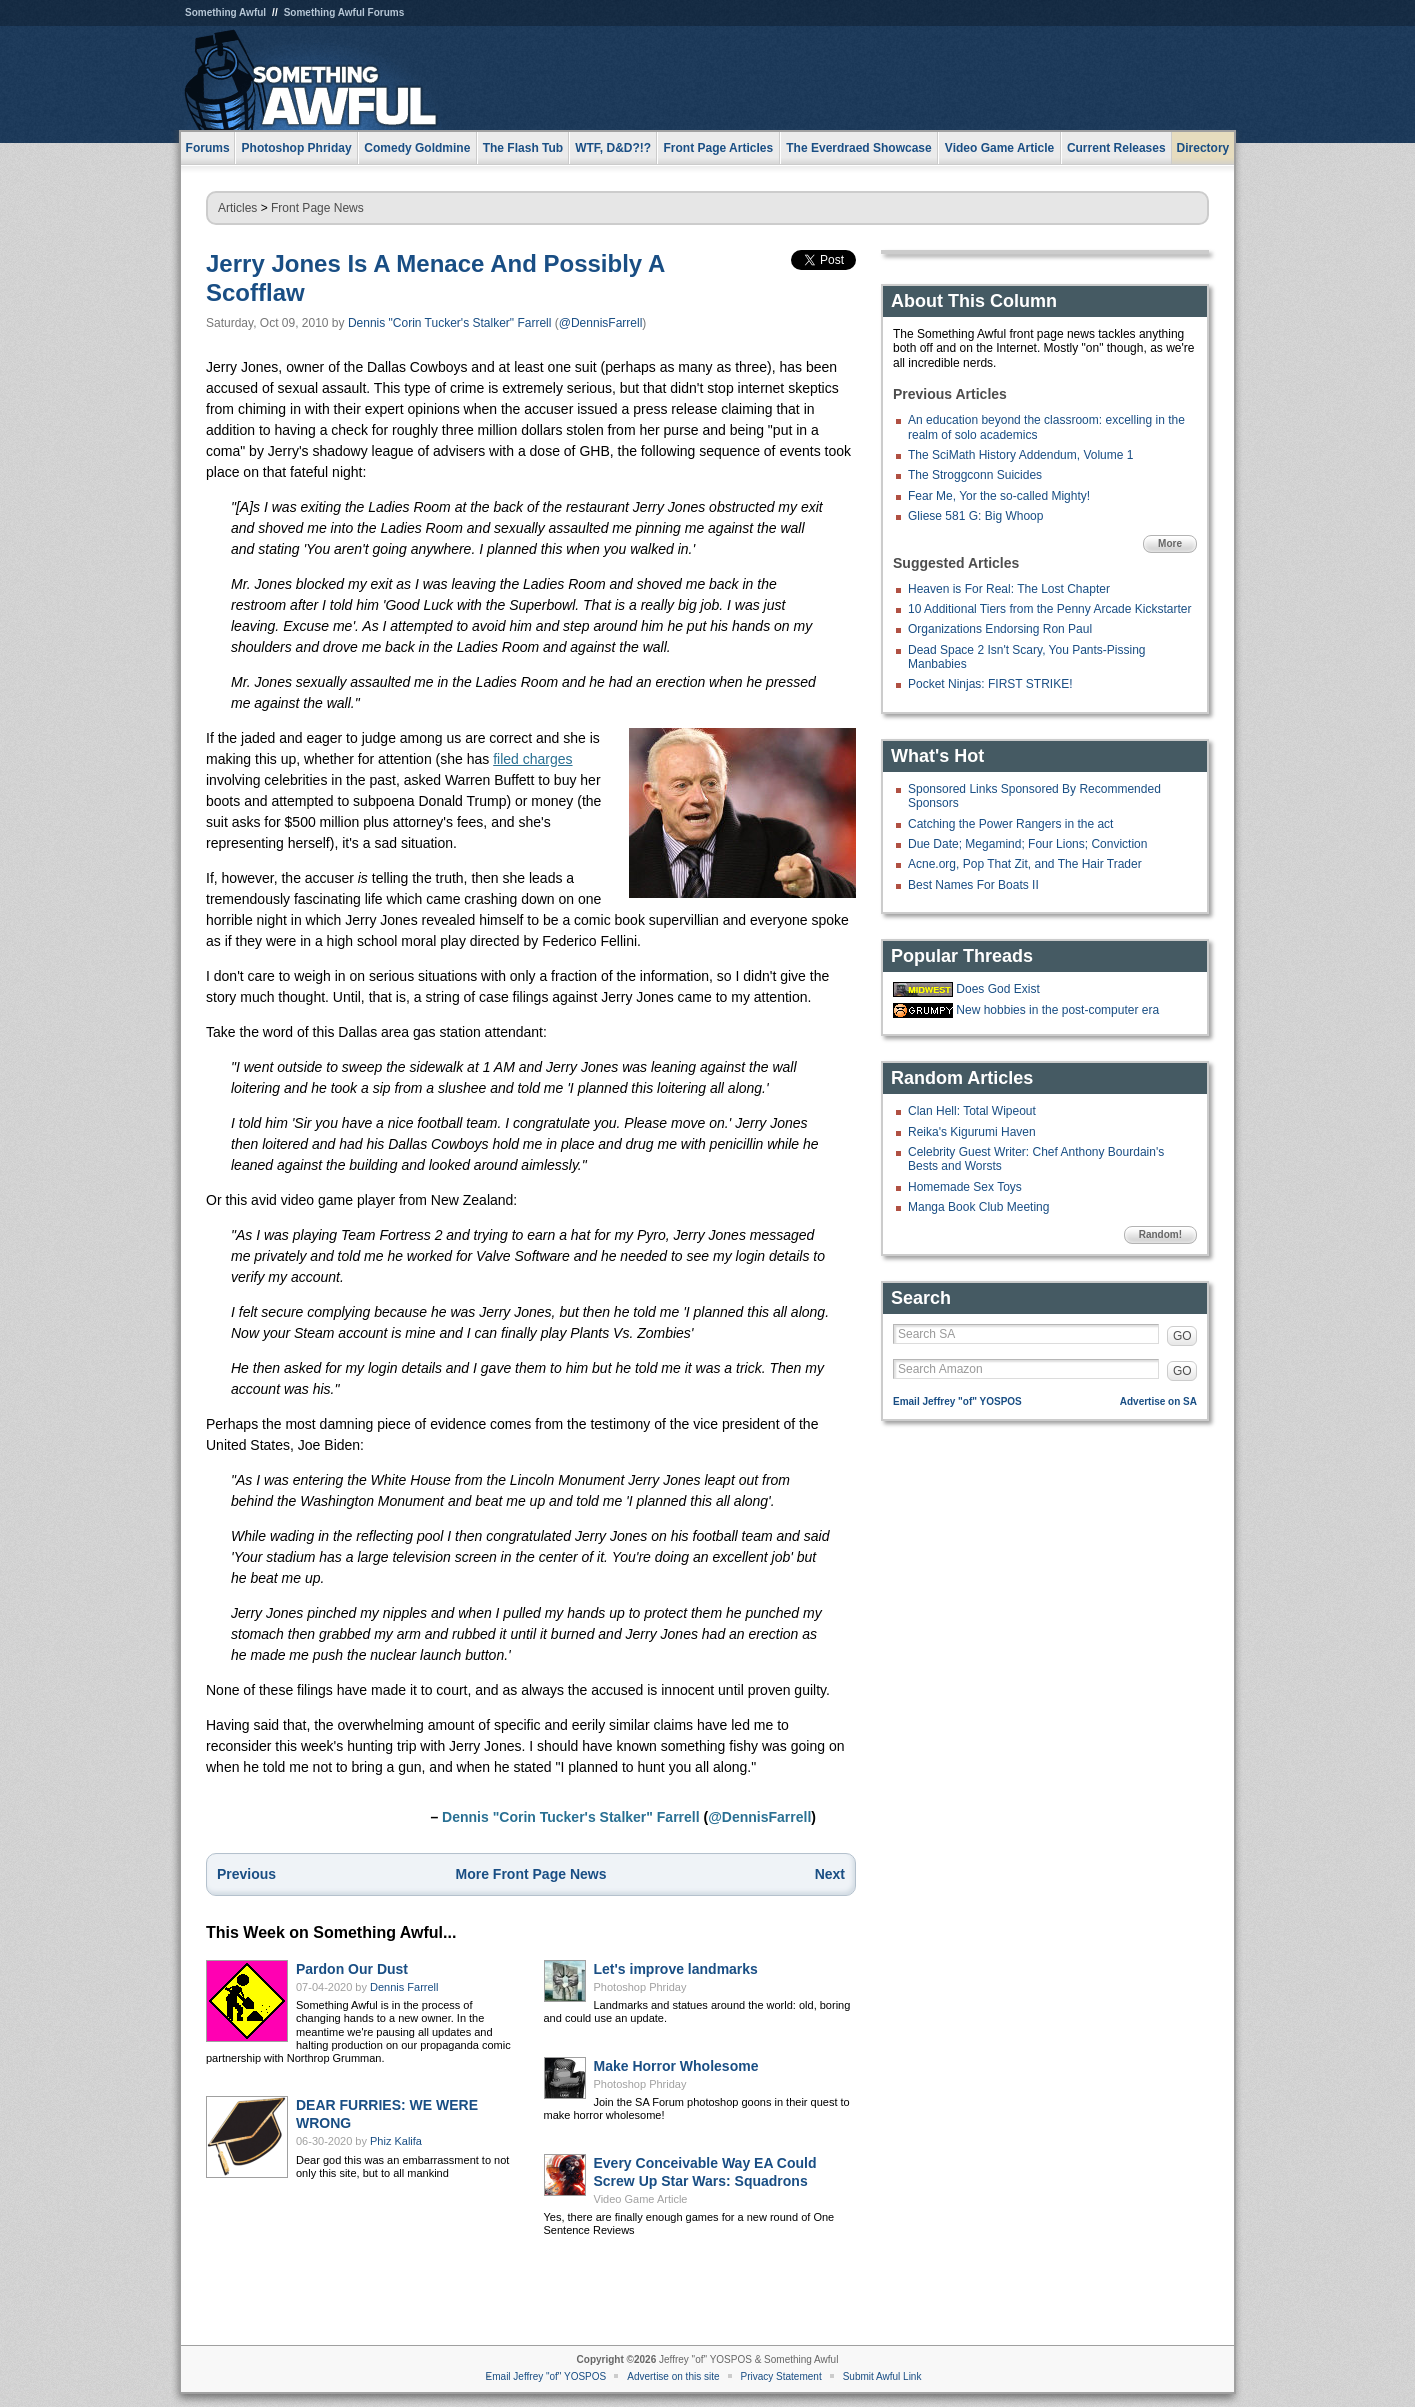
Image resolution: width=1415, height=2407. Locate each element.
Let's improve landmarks (676, 1969)
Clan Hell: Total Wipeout (972, 1111)
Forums (208, 148)
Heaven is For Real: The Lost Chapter (1009, 589)
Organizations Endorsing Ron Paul (1000, 629)
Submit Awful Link (882, 2376)
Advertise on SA (1158, 1401)
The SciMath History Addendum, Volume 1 (1020, 455)
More (1170, 543)
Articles (237, 208)
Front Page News (317, 208)
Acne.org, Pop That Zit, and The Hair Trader (1025, 864)
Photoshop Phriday (640, 1987)
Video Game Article (641, 2199)
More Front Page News (531, 1874)
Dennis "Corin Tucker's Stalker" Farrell (450, 323)
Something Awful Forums (344, 12)
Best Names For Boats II (973, 885)
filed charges (532, 759)
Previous (246, 1874)
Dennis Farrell (404, 1987)
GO (1182, 1336)
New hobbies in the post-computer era (1057, 1010)
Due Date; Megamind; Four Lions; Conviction (1027, 844)
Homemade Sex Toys (965, 1187)
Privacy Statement (781, 2376)
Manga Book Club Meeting (978, 1207)
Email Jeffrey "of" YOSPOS (957, 1401)
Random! (1160, 1234)
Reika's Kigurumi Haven (972, 1132)
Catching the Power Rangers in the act (1010, 824)
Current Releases (1116, 148)
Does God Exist (997, 989)
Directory (1203, 148)
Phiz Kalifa (396, 2141)
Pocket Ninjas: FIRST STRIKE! (990, 684)
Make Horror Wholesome (676, 2066)
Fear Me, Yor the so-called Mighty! (999, 496)
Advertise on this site (673, 2376)
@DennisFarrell (601, 323)
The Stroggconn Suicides (975, 475)
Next (830, 1874)
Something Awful (225, 12)
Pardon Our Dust (352, 1969)
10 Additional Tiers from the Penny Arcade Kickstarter (1049, 609)
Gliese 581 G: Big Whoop (975, 516)
